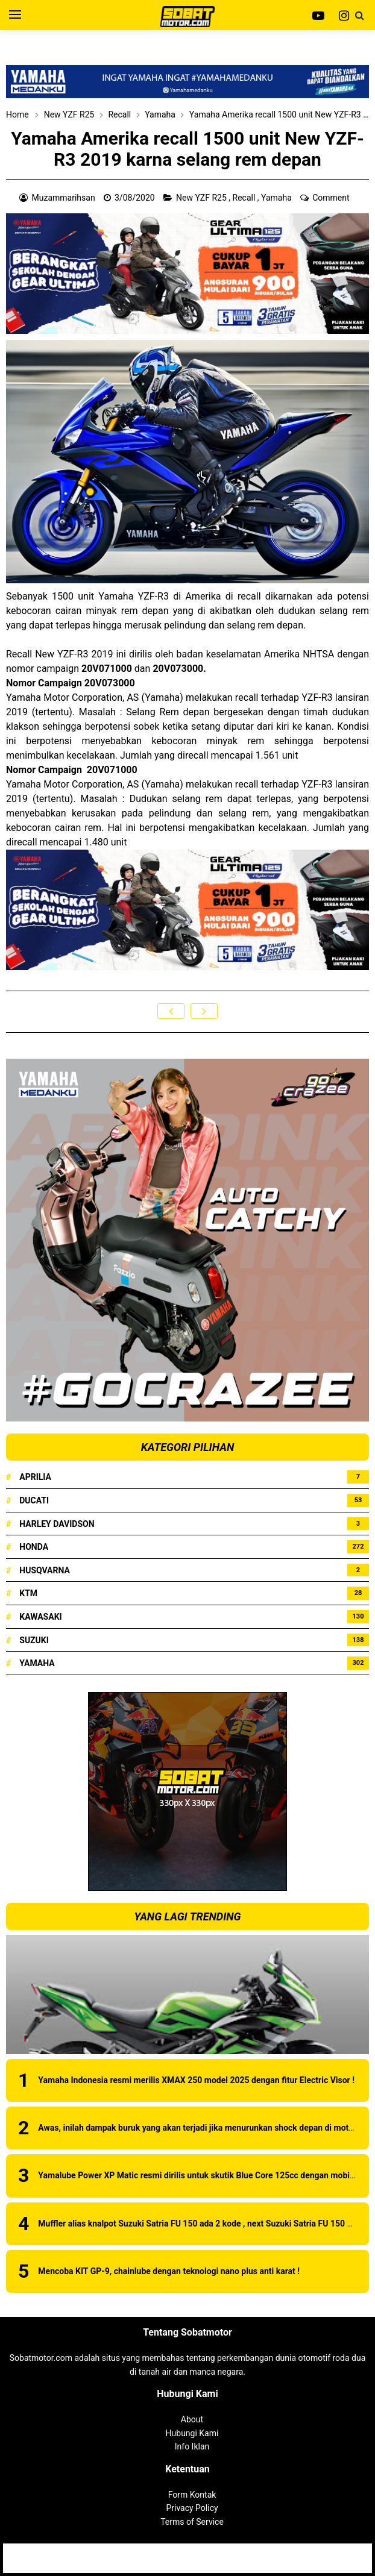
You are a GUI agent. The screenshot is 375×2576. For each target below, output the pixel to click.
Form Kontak (192, 2494)
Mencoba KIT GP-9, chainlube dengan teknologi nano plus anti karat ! (169, 2271)
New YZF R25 (202, 197)
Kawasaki (40, 1617)
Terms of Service (192, 2522)
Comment (331, 197)
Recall (245, 197)
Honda (33, 1547)
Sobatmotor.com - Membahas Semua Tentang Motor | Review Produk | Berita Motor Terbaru (211, 2552)
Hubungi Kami (192, 2433)
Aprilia (35, 1477)
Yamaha (277, 197)
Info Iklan (192, 2446)
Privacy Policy (192, 2508)
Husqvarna (44, 1570)
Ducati (34, 1500)
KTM (28, 1593)
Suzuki (34, 1640)
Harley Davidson (56, 1524)
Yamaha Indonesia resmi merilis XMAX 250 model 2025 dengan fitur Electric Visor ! (196, 2080)
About (192, 2419)
